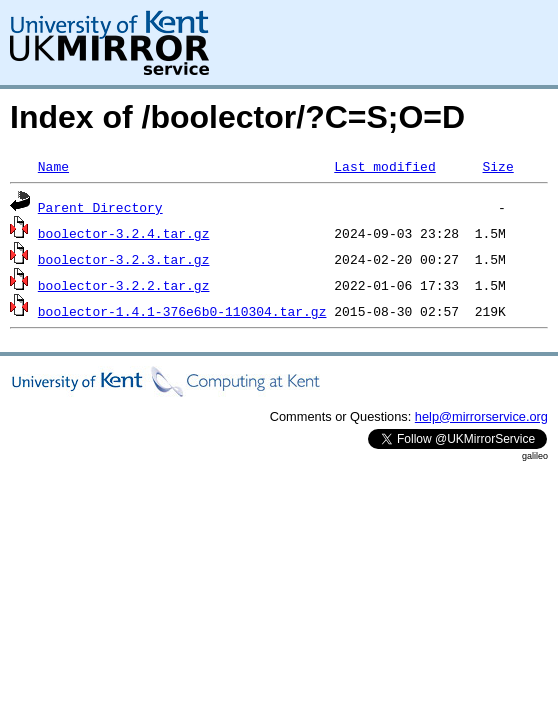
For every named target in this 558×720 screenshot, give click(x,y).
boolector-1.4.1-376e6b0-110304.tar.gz (182, 311)
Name (53, 166)
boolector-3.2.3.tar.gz (124, 259)
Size (497, 166)
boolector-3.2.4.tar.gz (124, 233)
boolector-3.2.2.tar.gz (124, 285)
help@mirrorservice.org (481, 416)
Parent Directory (100, 207)
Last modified (384, 166)
